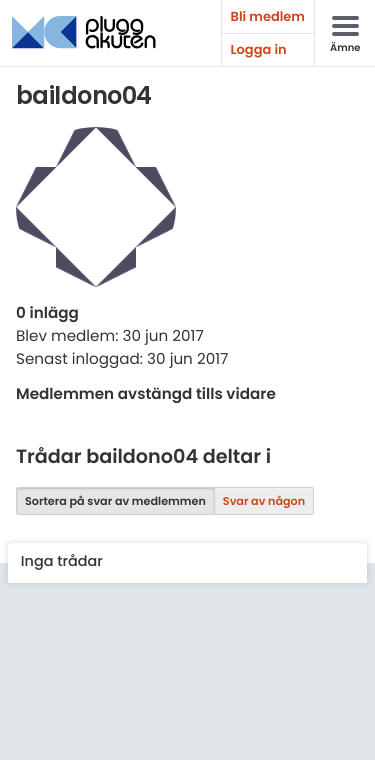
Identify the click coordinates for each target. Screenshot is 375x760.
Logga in (259, 49)
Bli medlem (268, 16)
